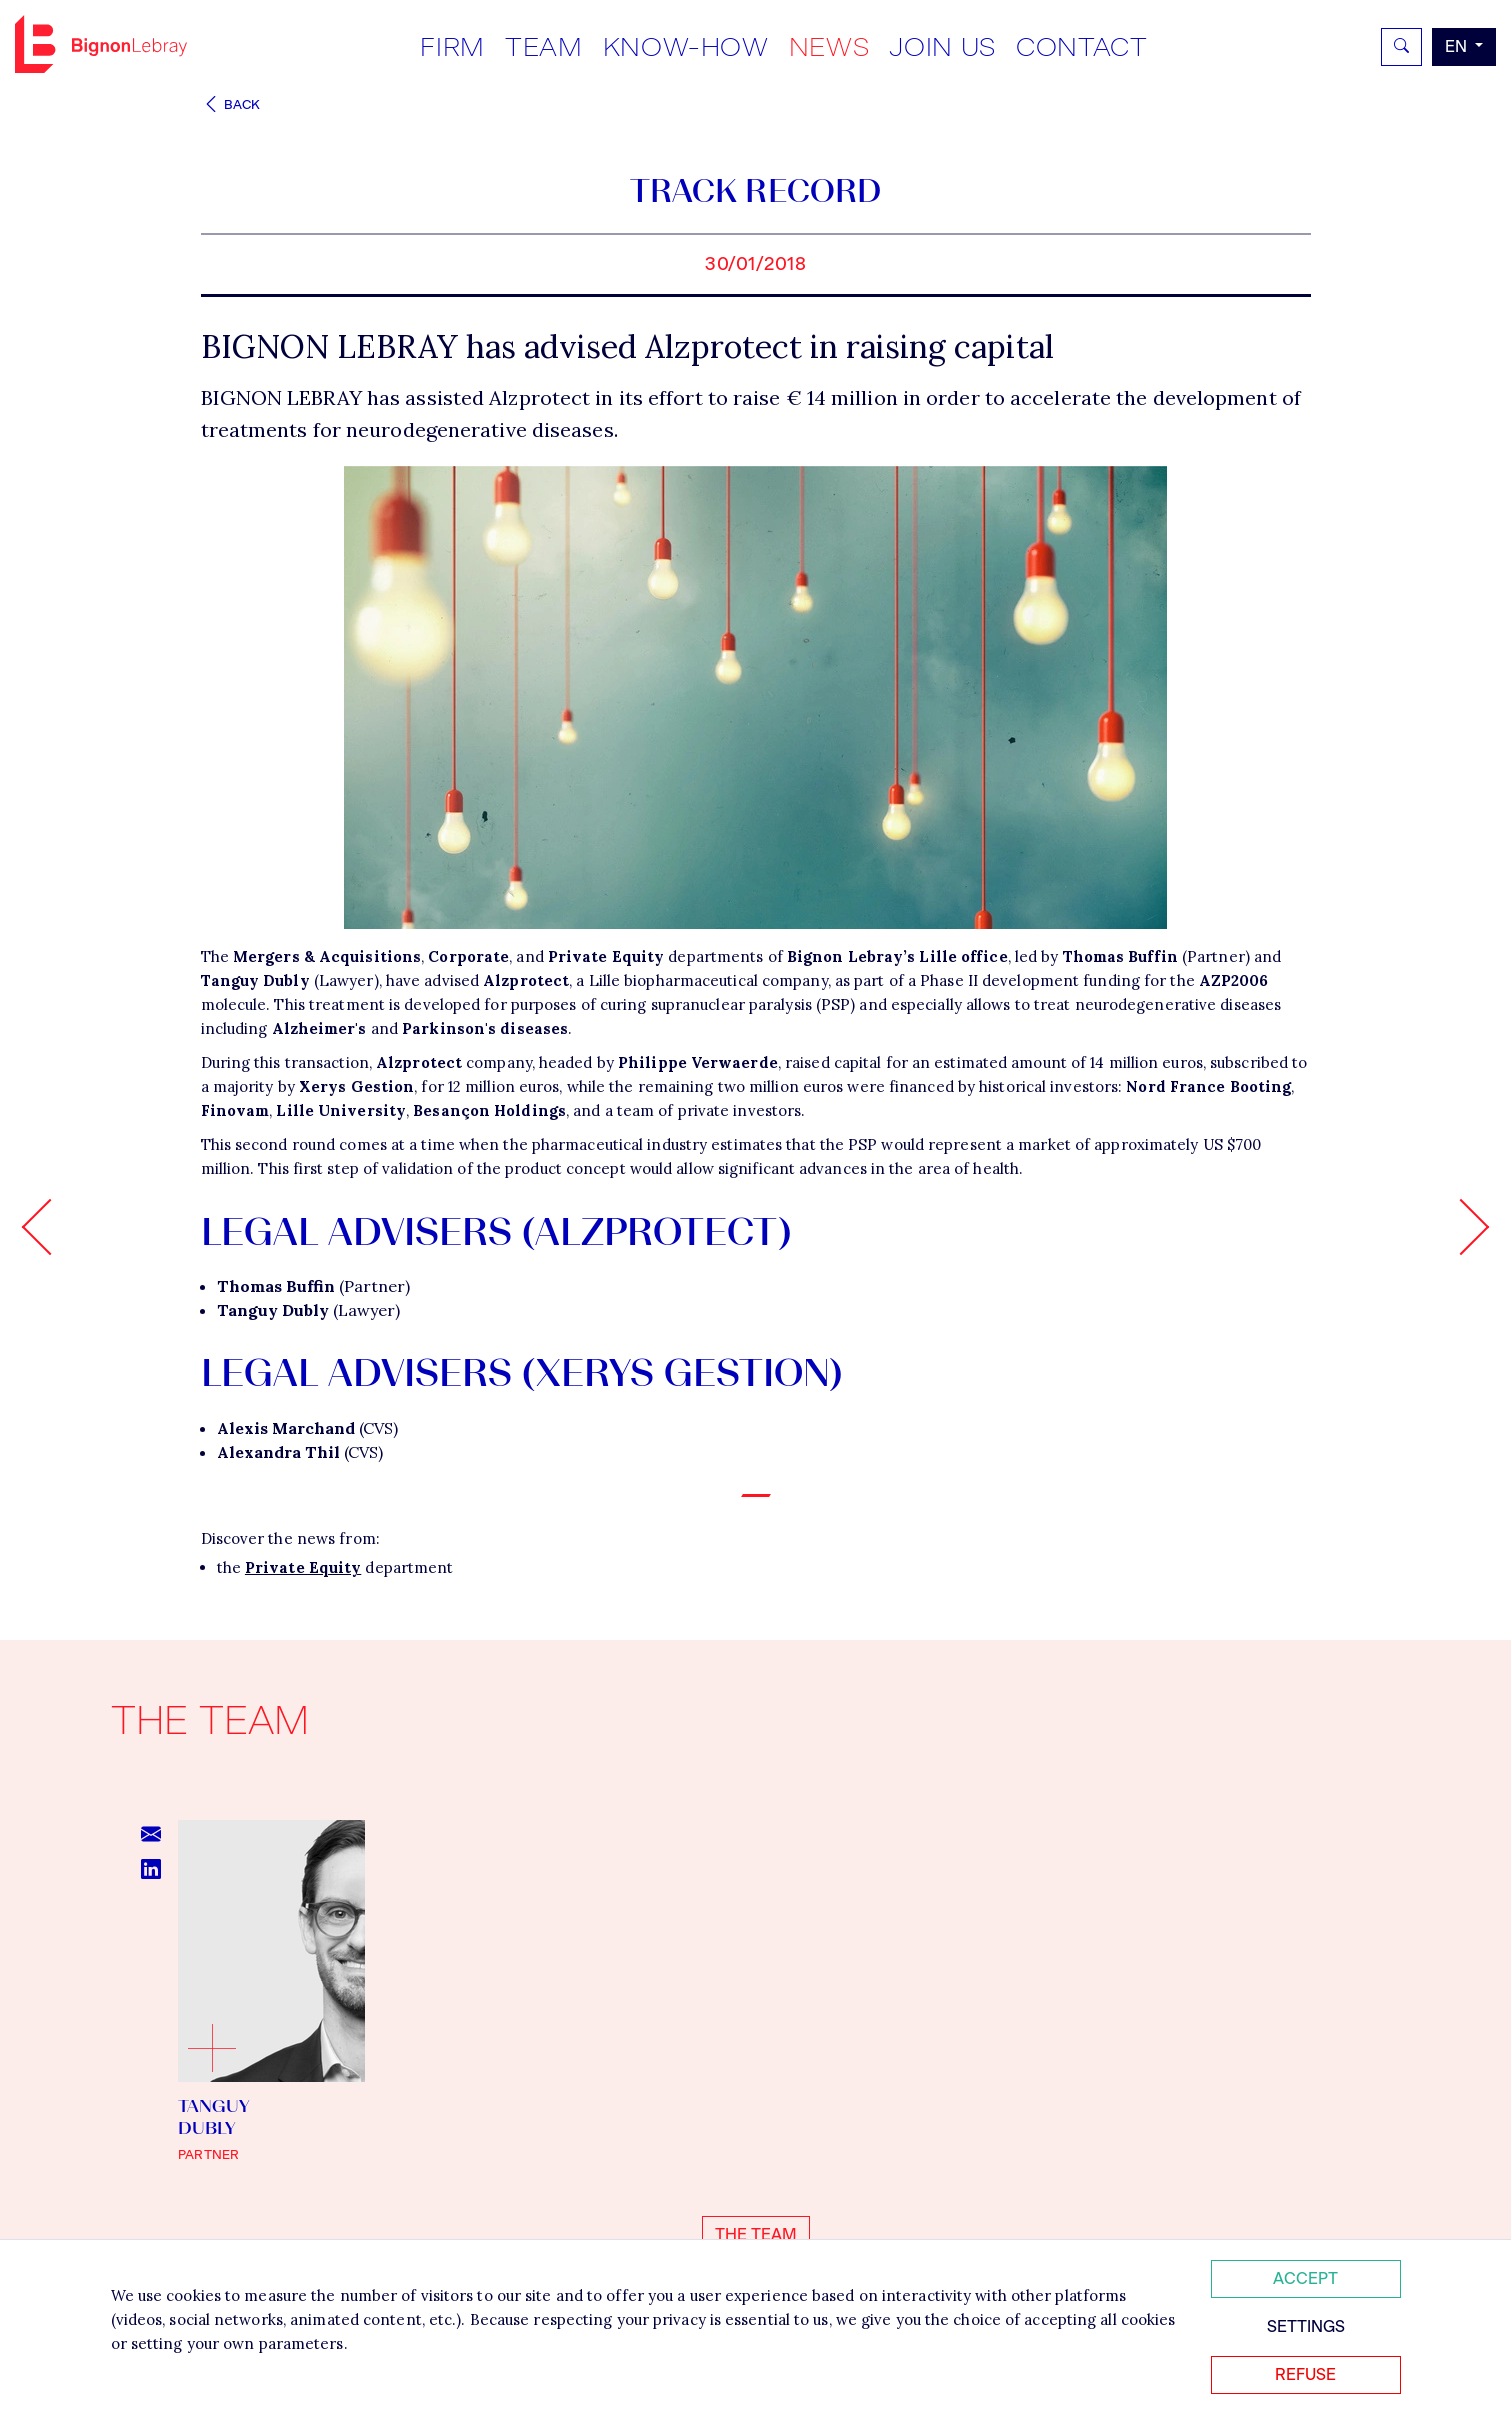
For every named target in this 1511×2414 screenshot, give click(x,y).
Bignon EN (101, 44)
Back (231, 104)
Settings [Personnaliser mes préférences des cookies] (1306, 2326)
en (1458, 46)
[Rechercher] (1401, 47)
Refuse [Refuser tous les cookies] (1305, 2374)
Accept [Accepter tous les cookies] (1305, 2278)
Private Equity (303, 1567)
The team (756, 2234)
